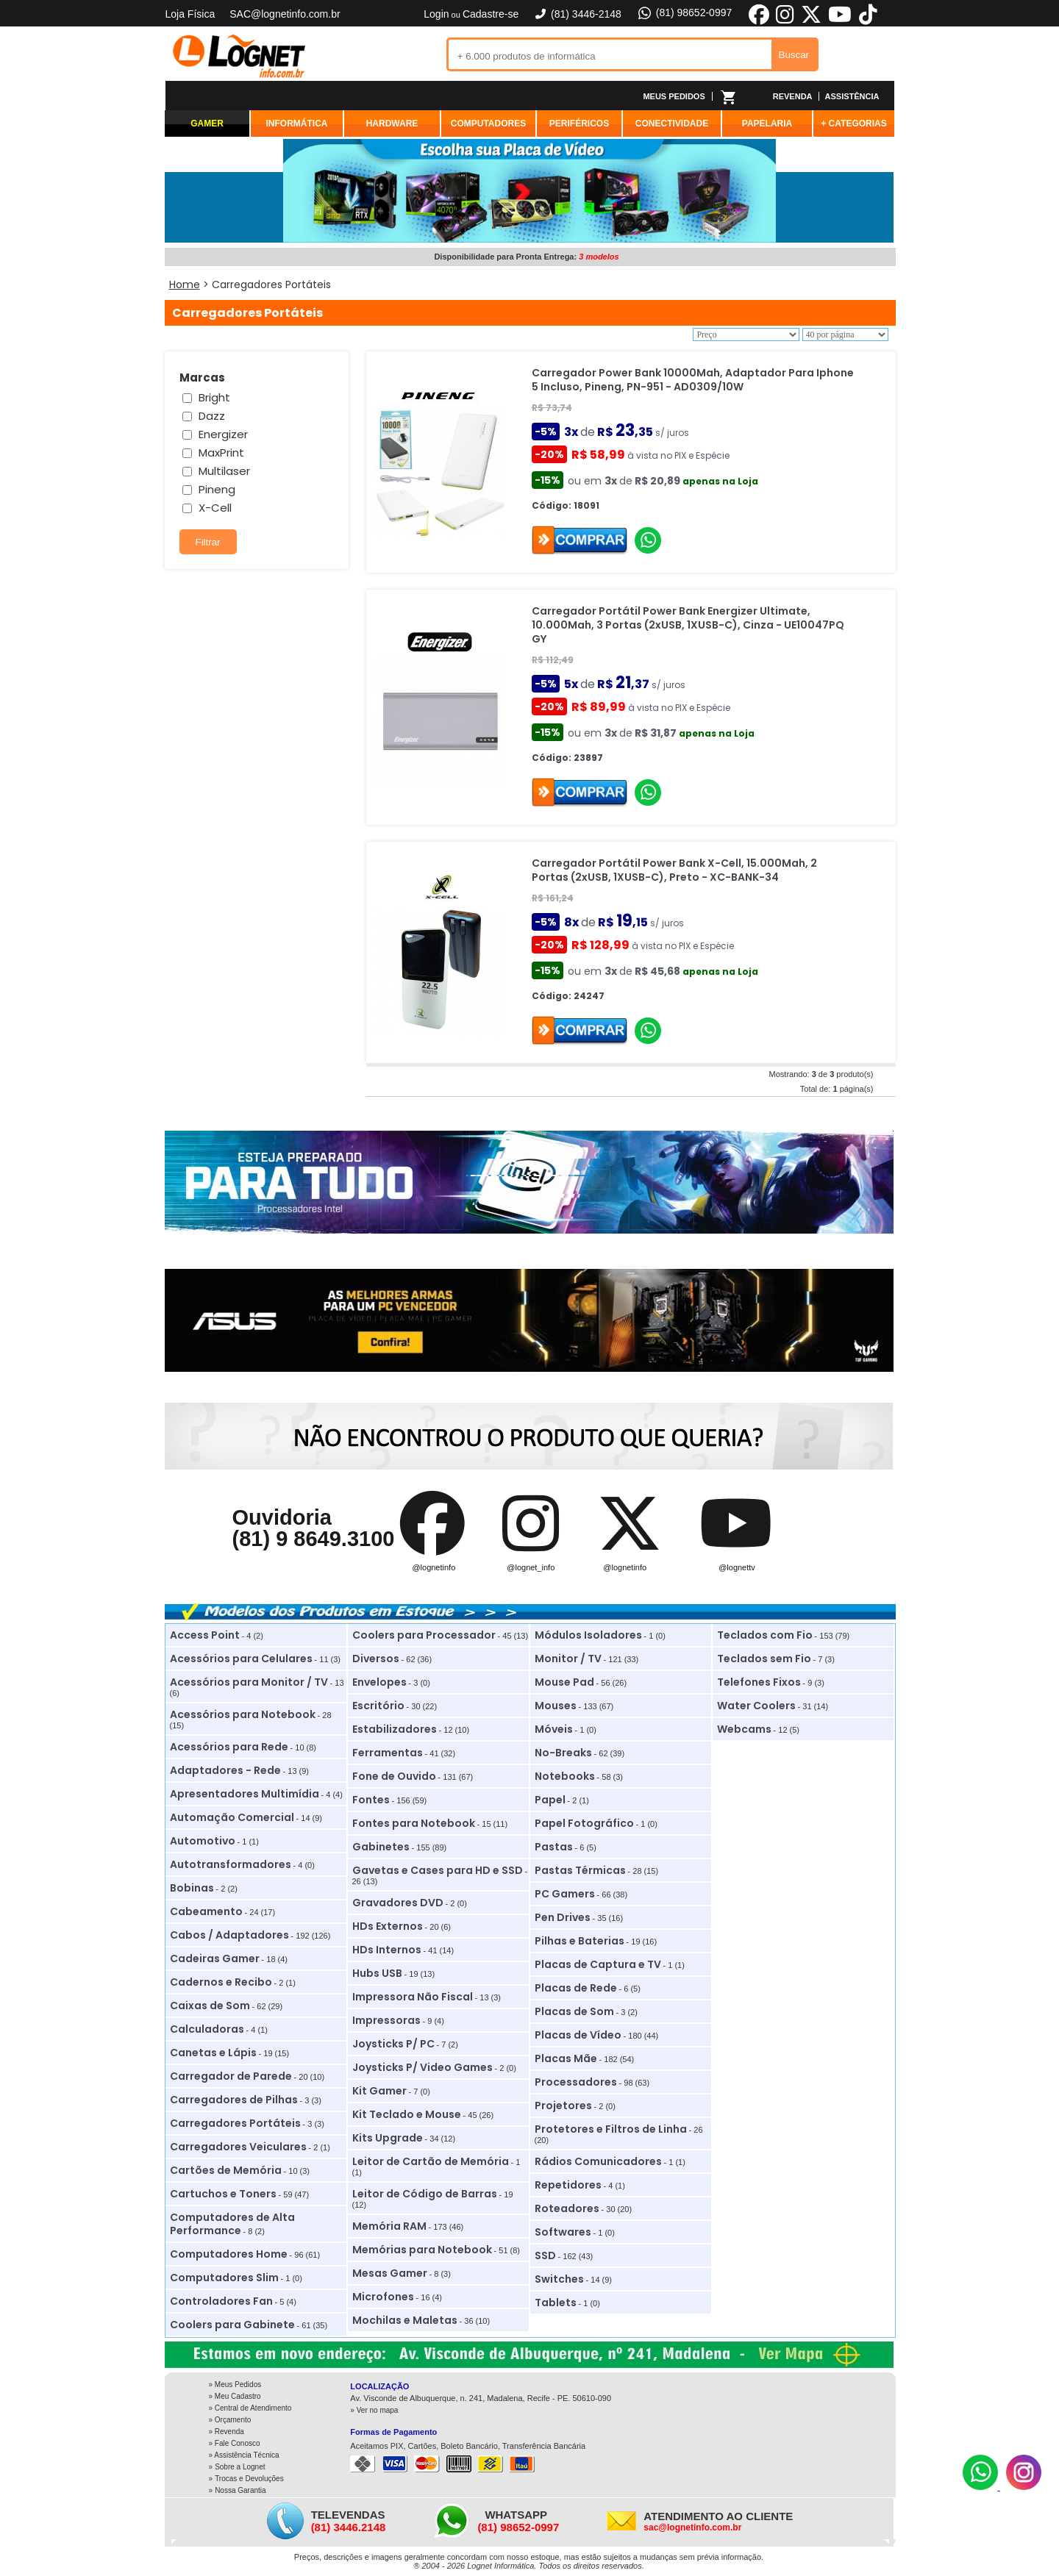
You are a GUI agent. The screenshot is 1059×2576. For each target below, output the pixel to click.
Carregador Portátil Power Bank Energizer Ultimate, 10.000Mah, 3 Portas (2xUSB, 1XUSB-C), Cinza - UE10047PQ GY (688, 625)
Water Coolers (756, 1705)
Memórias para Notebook (422, 2249)
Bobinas (192, 1888)
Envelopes (379, 1682)
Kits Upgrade (387, 2137)
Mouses (556, 1705)
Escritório (378, 1705)
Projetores (563, 2105)
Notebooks (565, 1776)
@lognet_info (531, 1567)
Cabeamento (206, 1911)
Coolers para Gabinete (232, 2324)
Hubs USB (377, 1973)
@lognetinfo (433, 1567)
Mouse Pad (564, 1682)
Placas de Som (574, 2011)
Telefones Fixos (759, 1682)
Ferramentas (387, 1752)
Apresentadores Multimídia (244, 1793)
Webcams (744, 1729)
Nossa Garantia (240, 2490)
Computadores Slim (224, 2277)
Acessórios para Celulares (241, 1658)
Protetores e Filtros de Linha (611, 2129)
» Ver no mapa (374, 2410)
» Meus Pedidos (235, 2384)
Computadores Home (229, 2254)
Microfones (383, 2296)
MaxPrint (221, 452)
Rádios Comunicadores (598, 2161)
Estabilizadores (394, 1729)
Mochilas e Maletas (404, 2320)
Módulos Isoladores (588, 1635)
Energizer (223, 434)
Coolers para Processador (424, 1635)
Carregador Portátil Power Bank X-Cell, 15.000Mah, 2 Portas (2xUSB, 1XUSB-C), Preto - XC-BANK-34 (674, 870)
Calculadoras (207, 2029)
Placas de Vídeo (578, 2035)
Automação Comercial (232, 1817)
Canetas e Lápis (213, 2052)
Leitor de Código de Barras (424, 2193)
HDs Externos (387, 1926)
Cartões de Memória (226, 2170)
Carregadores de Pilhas (234, 2099)
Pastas (554, 1846)
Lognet (239, 56)
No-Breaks (563, 1752)
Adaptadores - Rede (225, 1770)
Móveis (554, 1729)
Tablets (556, 2302)
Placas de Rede (576, 1988)
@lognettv (737, 1567)
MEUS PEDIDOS (674, 96)
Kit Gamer (379, 2090)
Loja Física (190, 14)
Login (436, 14)
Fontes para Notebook (413, 1823)
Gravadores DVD (397, 1902)
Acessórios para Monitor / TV (249, 1682)
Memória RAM (389, 2226)
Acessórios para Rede (229, 1746)
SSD (545, 2255)
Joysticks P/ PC (393, 2043)
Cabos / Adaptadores (229, 1935)
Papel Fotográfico (584, 1823)
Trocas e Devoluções (249, 2479)
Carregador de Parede (231, 2076)
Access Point (205, 1635)
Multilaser (224, 471)
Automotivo (202, 1840)
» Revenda (226, 2431)
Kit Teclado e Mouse (406, 2114)
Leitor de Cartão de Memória (430, 2161)
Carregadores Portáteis (235, 2123)
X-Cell (215, 507)
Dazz (212, 415)
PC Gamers (565, 1893)
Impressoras (386, 2020)
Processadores (576, 2082)
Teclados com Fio (765, 1635)
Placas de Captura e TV (598, 1964)
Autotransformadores (230, 1864)
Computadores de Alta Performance (232, 2224)
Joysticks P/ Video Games (422, 2067)
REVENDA (793, 96)
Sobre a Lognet (240, 2467)
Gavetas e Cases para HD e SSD (437, 1870)
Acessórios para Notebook (242, 1714)
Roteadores (567, 2208)
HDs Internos (386, 1949)
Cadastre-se (490, 14)
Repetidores (568, 2185)
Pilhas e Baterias (579, 1940)
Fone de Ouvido (394, 1776)
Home (184, 284)
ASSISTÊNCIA (852, 96)
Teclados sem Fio (764, 1658)
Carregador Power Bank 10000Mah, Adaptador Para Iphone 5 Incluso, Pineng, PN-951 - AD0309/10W (693, 379)
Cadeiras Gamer (215, 1958)
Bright (214, 397)
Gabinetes (381, 1846)
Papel (550, 1799)
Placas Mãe (566, 2058)
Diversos (375, 1658)
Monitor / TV (568, 1658)
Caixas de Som (210, 2005)
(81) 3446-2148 (577, 14)
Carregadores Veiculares (238, 2146)
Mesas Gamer (389, 2273)
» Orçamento (230, 2420)
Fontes (371, 1799)
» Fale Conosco (234, 2443)
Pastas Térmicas (580, 1870)
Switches (559, 2279)
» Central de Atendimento (250, 2408)
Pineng (217, 489)
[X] (811, 22)
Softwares (563, 2232)
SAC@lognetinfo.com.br (284, 14)
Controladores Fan (221, 2301)
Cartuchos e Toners (223, 2193)
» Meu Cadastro (235, 2396)
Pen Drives (563, 1917)
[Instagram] (1023, 2487)
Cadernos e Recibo (221, 1982)
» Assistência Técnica (244, 2455)
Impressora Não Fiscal (412, 1996)
